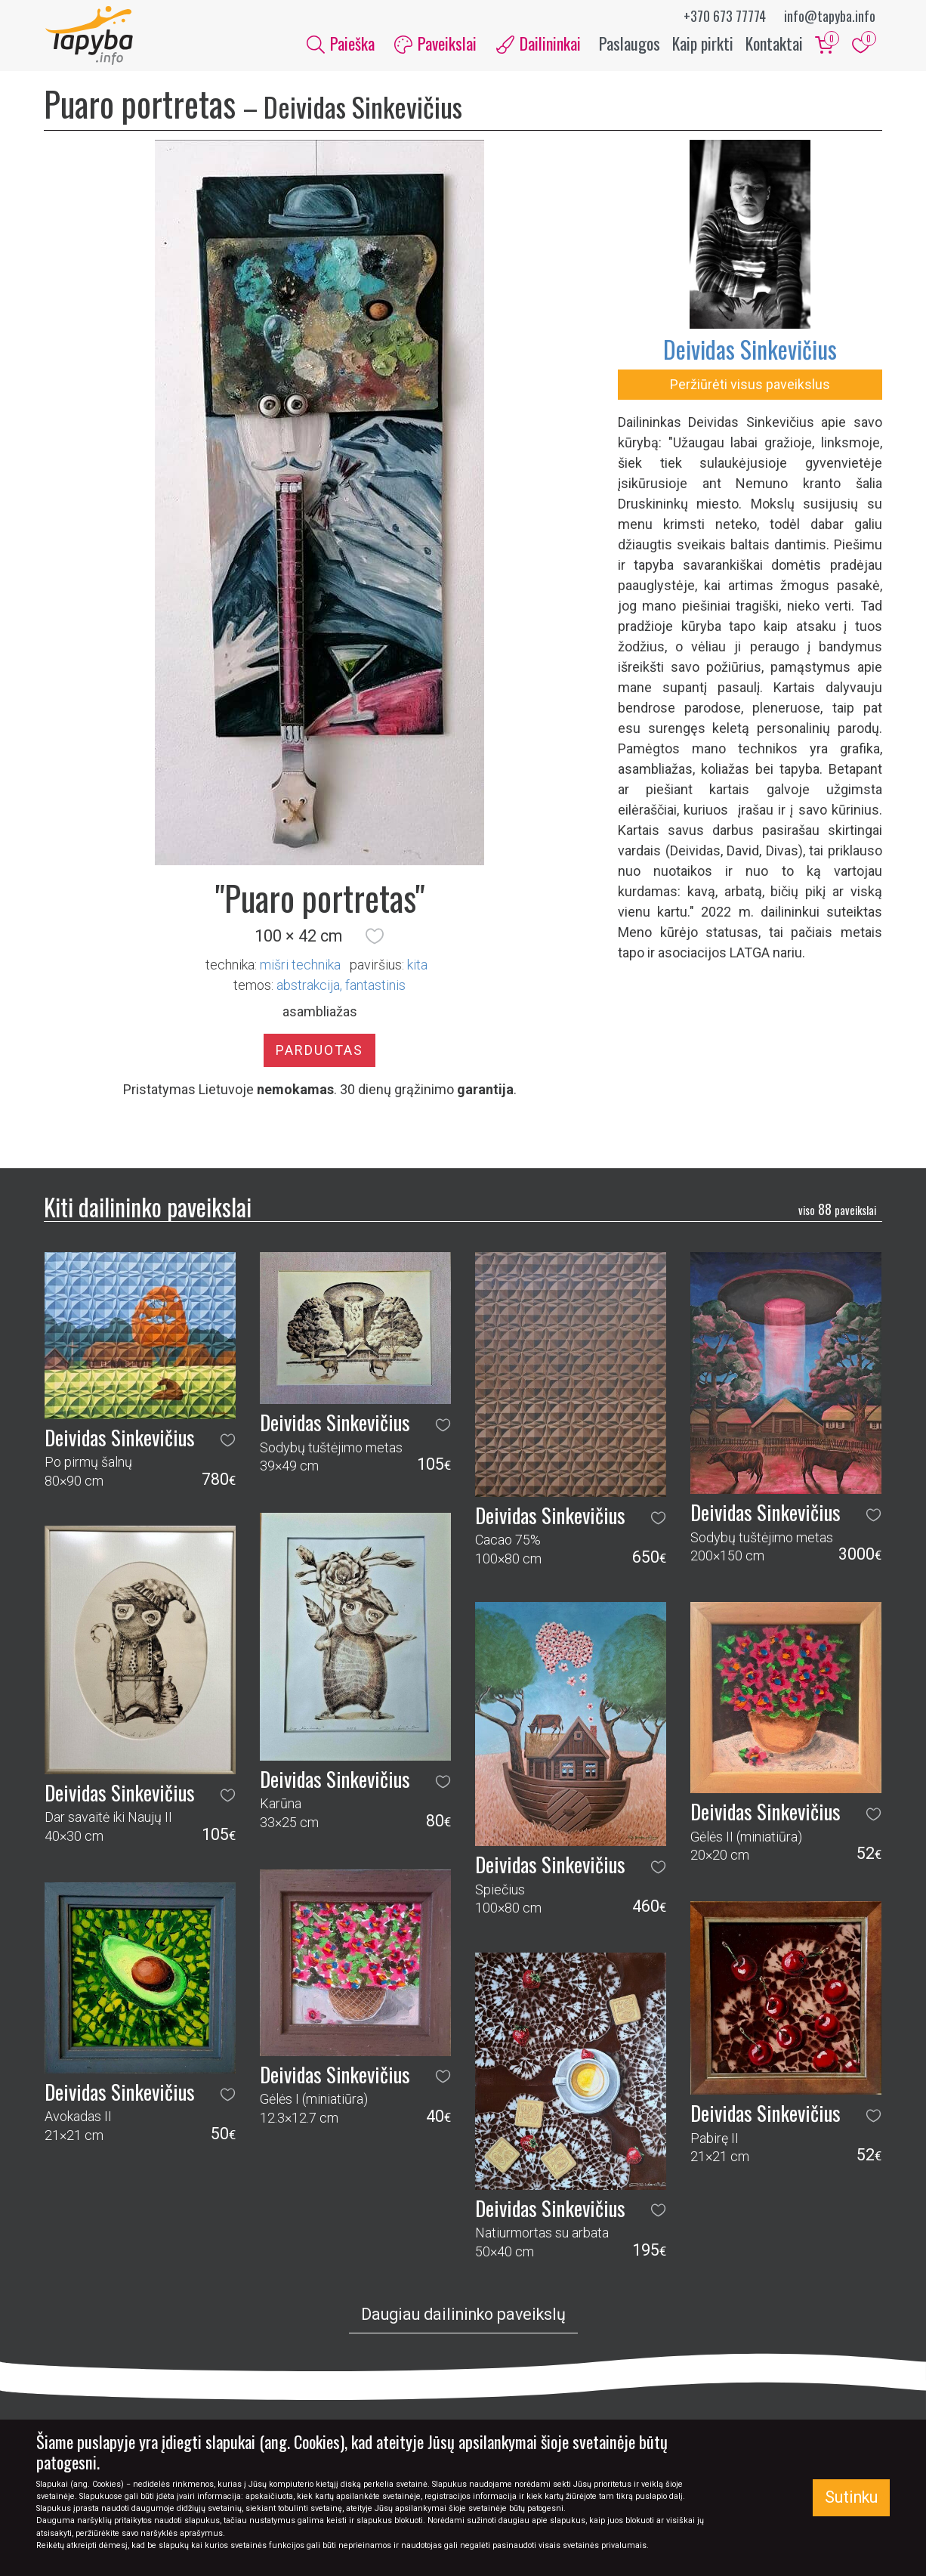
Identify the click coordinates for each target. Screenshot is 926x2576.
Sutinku (851, 2497)
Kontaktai (774, 44)
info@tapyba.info (829, 16)
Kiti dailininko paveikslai (148, 1208)
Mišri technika (300, 966)
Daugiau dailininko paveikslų (463, 2315)
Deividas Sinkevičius (750, 350)
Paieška (341, 44)
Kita (417, 966)
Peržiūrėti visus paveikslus (750, 386)
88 (837, 1210)
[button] (374, 938)
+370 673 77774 (725, 16)
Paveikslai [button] (435, 44)
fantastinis (375, 986)
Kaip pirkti (702, 44)
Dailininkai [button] (538, 44)
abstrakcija (308, 986)
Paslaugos (629, 44)
